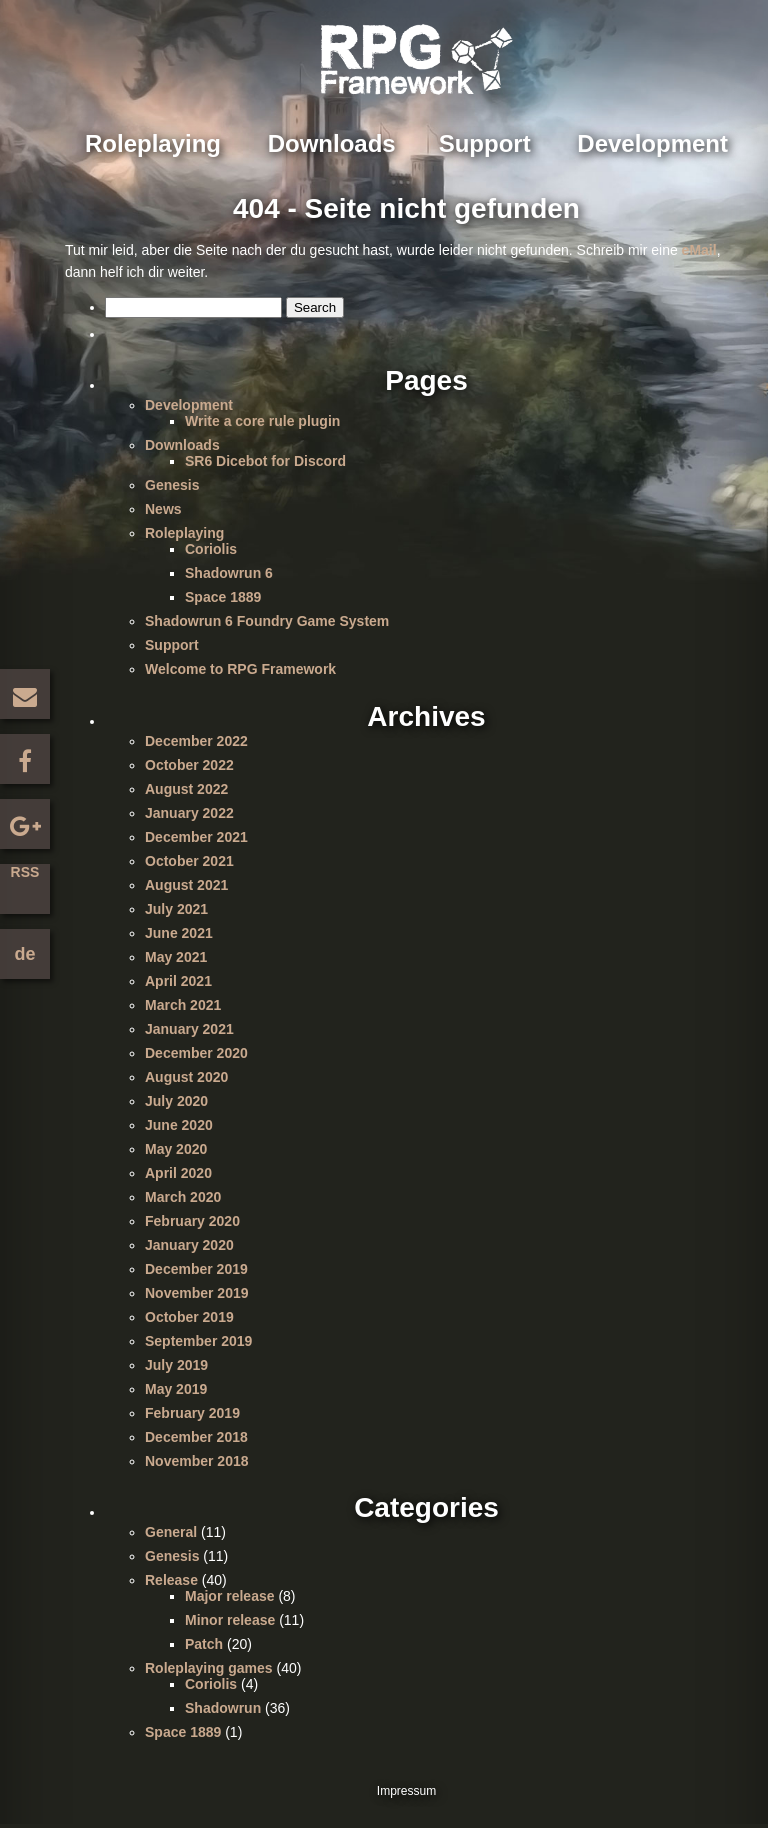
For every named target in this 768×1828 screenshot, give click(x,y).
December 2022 (196, 741)
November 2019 (197, 1293)
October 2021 (189, 861)
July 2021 (176, 909)
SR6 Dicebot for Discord (265, 461)
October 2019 (189, 1317)
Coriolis (211, 549)
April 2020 (178, 1173)
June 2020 (179, 1125)
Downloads (332, 143)
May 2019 (176, 1389)
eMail (699, 250)
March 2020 (183, 1197)
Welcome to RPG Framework (240, 669)
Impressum (406, 1791)
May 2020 (176, 1149)
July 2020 (176, 1101)
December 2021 (196, 837)
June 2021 (179, 933)
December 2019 (196, 1269)
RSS (25, 872)
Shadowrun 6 (229, 573)
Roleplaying (153, 143)
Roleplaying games (209, 1668)
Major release (230, 1596)
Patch (204, 1644)
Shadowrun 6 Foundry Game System (267, 621)
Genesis (172, 485)
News (163, 509)
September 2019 (198, 1341)
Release (171, 1580)
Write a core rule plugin (262, 421)
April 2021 (178, 981)
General (171, 1532)
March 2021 (183, 1005)
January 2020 (189, 1245)
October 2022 (189, 765)
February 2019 (192, 1413)
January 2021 (189, 1029)
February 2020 (192, 1221)
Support (485, 143)
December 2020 (196, 1053)
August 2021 (186, 885)
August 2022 (186, 789)
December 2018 (196, 1437)
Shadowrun (223, 1708)
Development (652, 143)
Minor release (230, 1620)
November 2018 (197, 1461)
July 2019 (176, 1365)
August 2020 (186, 1077)
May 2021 (176, 957)
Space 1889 (223, 597)
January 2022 (189, 813)
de (24, 954)
